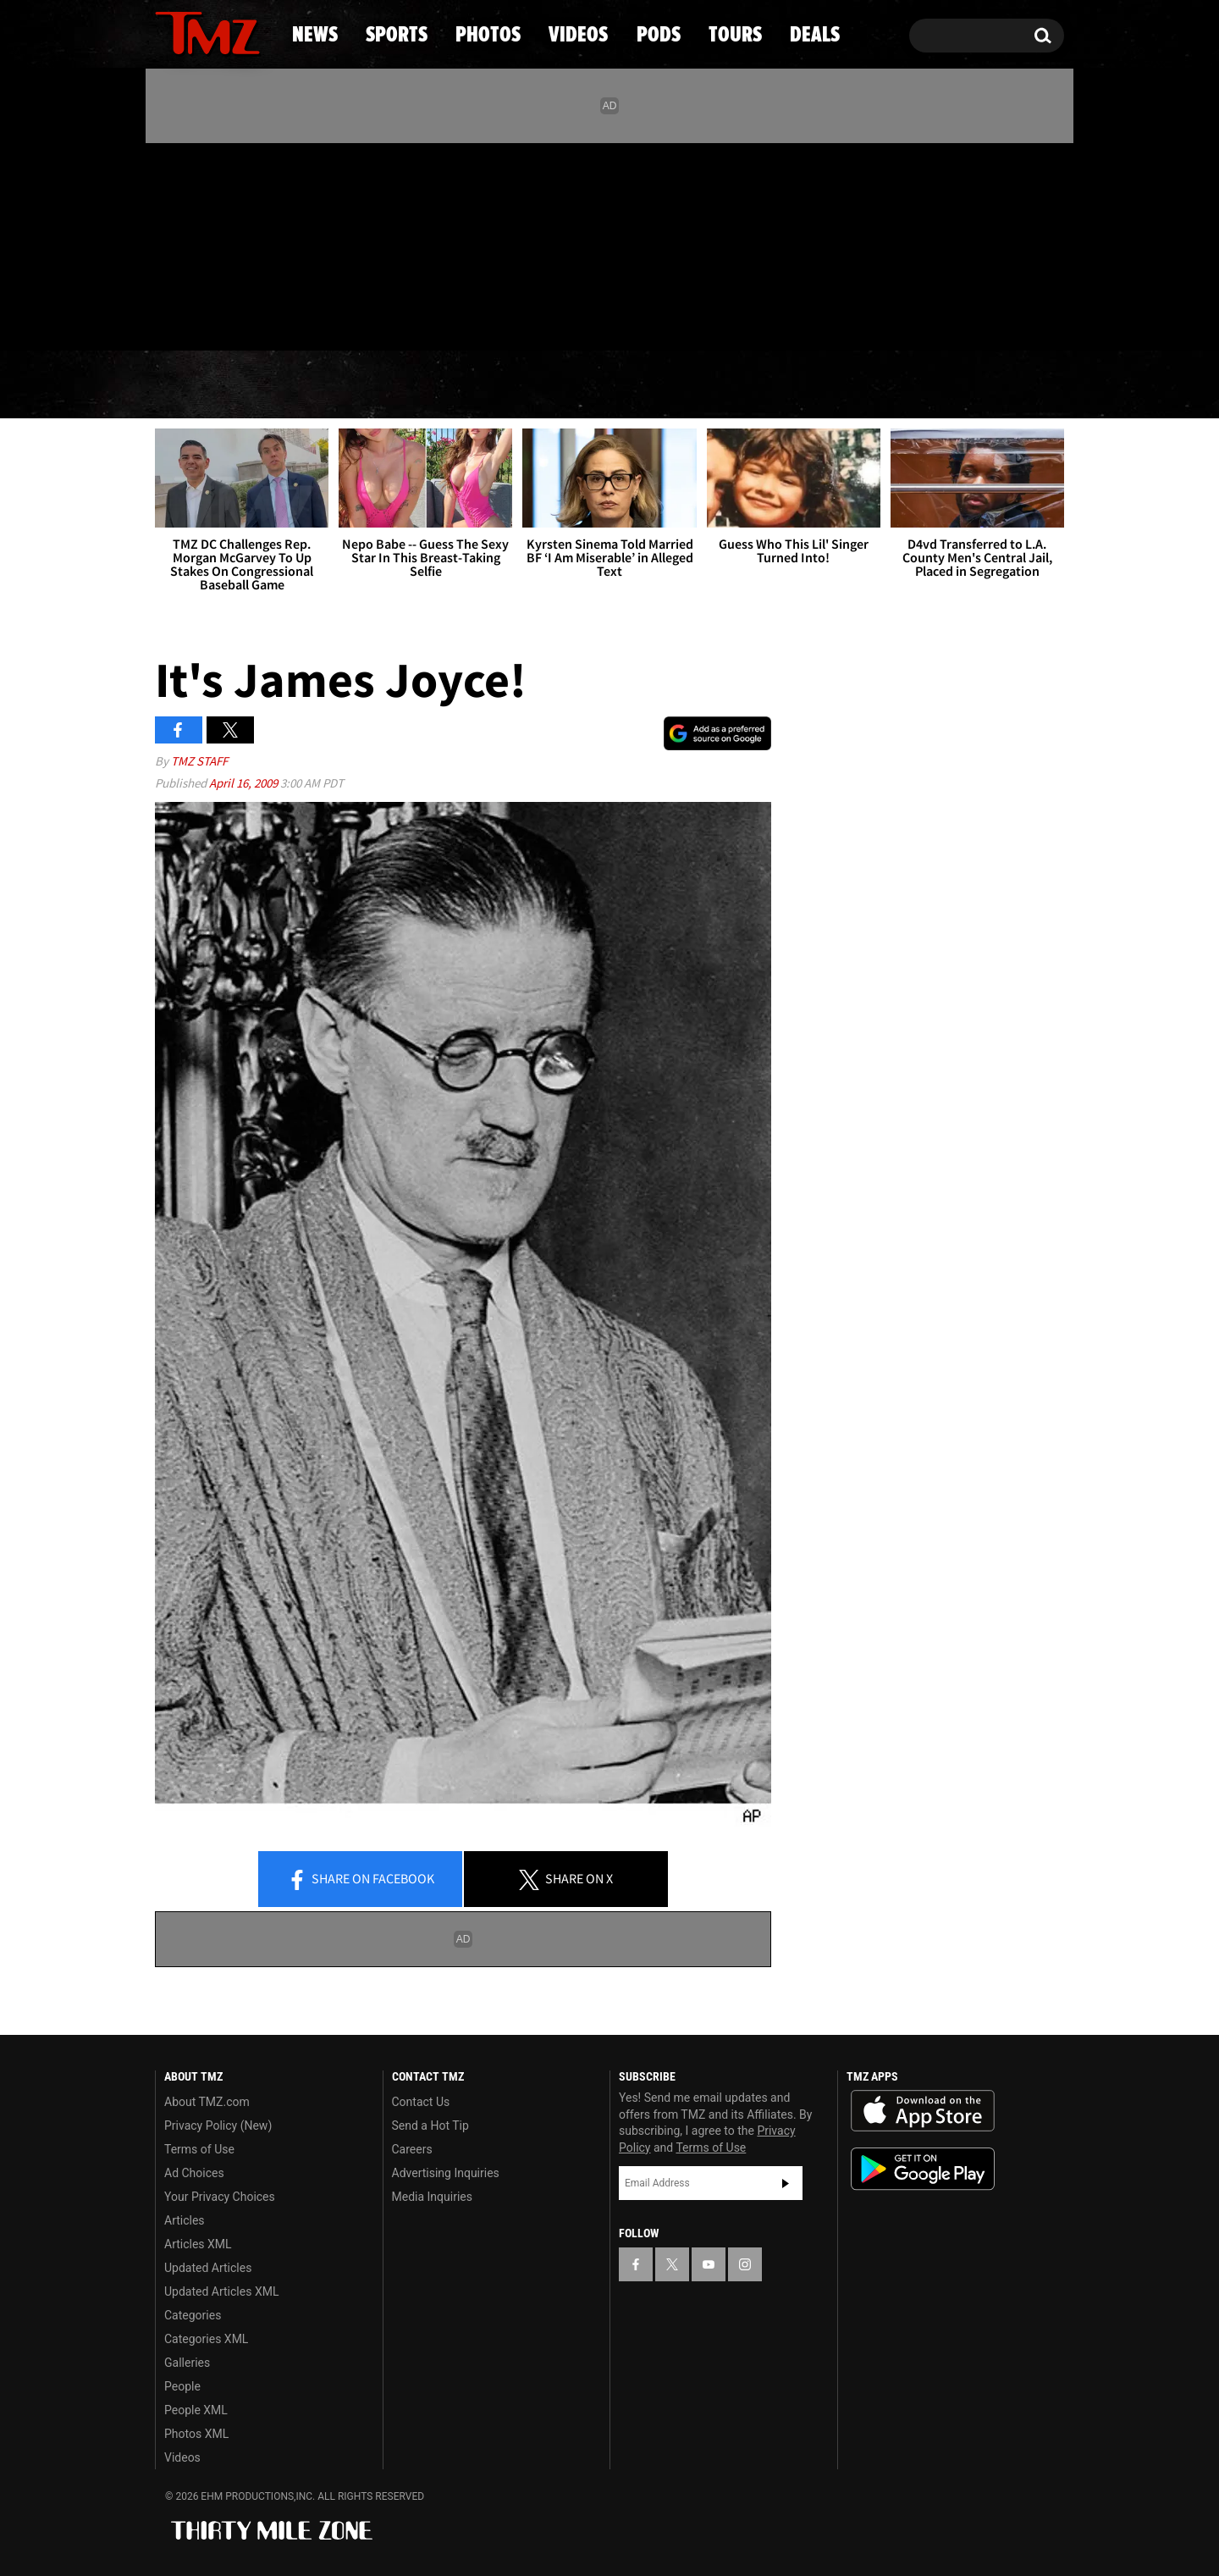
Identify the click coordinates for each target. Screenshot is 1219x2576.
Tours (864, 385)
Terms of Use (199, 2149)
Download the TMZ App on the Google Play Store (923, 2169)
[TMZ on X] (194, 243)
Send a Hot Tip (430, 2125)
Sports (326, 385)
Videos (614, 385)
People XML (196, 2410)
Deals (991, 385)
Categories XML (206, 2339)
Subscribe (786, 2183)
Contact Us (421, 2102)
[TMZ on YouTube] (708, 2264)
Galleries (187, 2362)
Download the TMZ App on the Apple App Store (923, 2111)
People (182, 2386)
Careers (412, 2149)
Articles (184, 2220)
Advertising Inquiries (445, 2173)
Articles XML (198, 2244)
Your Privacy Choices (219, 2196)
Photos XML (196, 2434)
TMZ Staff (199, 761)
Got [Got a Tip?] (208, 316)
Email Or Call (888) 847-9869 (350, 317)
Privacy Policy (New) (218, 2125)
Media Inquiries (432, 2196)
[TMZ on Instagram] (255, 243)
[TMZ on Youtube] (223, 243)
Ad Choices (194, 2173)
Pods (741, 385)
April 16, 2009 (244, 783)
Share (360, 1880)
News (196, 385)
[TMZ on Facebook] (169, 243)
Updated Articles (207, 2268)
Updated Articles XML (221, 2291)
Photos (471, 385)
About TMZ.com (207, 2102)
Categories (192, 2315)
